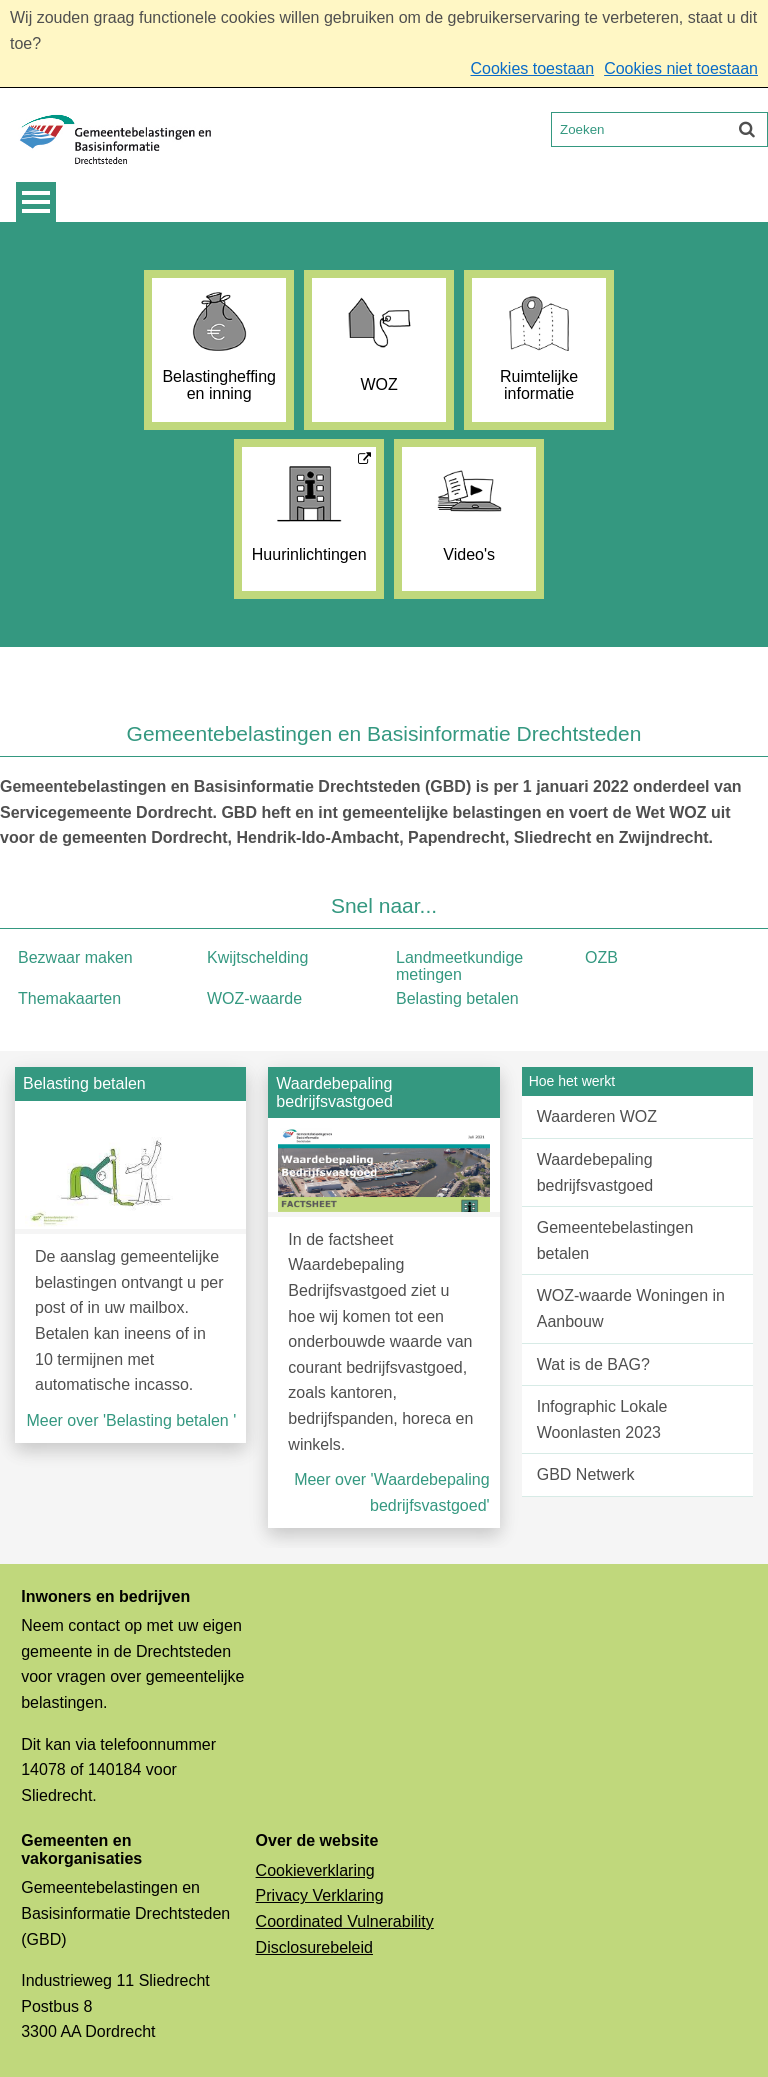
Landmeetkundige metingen (459, 966)
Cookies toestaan (532, 68)
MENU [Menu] (36, 202)
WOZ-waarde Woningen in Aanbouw (631, 1308)
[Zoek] (747, 129)
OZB (601, 957)
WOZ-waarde (254, 998)
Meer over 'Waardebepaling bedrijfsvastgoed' (391, 1492)
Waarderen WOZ (597, 1116)
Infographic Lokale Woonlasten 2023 (602, 1419)
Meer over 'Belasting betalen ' (131, 1420)
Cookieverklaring (315, 1870)
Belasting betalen (457, 998)
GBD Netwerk (586, 1474)
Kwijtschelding (257, 957)
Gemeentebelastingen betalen (615, 1240)
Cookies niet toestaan (681, 68)
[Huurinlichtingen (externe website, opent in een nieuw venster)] (309, 519)
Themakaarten (69, 998)
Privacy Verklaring (320, 1895)
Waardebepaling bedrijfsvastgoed (595, 1172)
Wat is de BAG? (593, 1364)
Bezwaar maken (75, 957)
